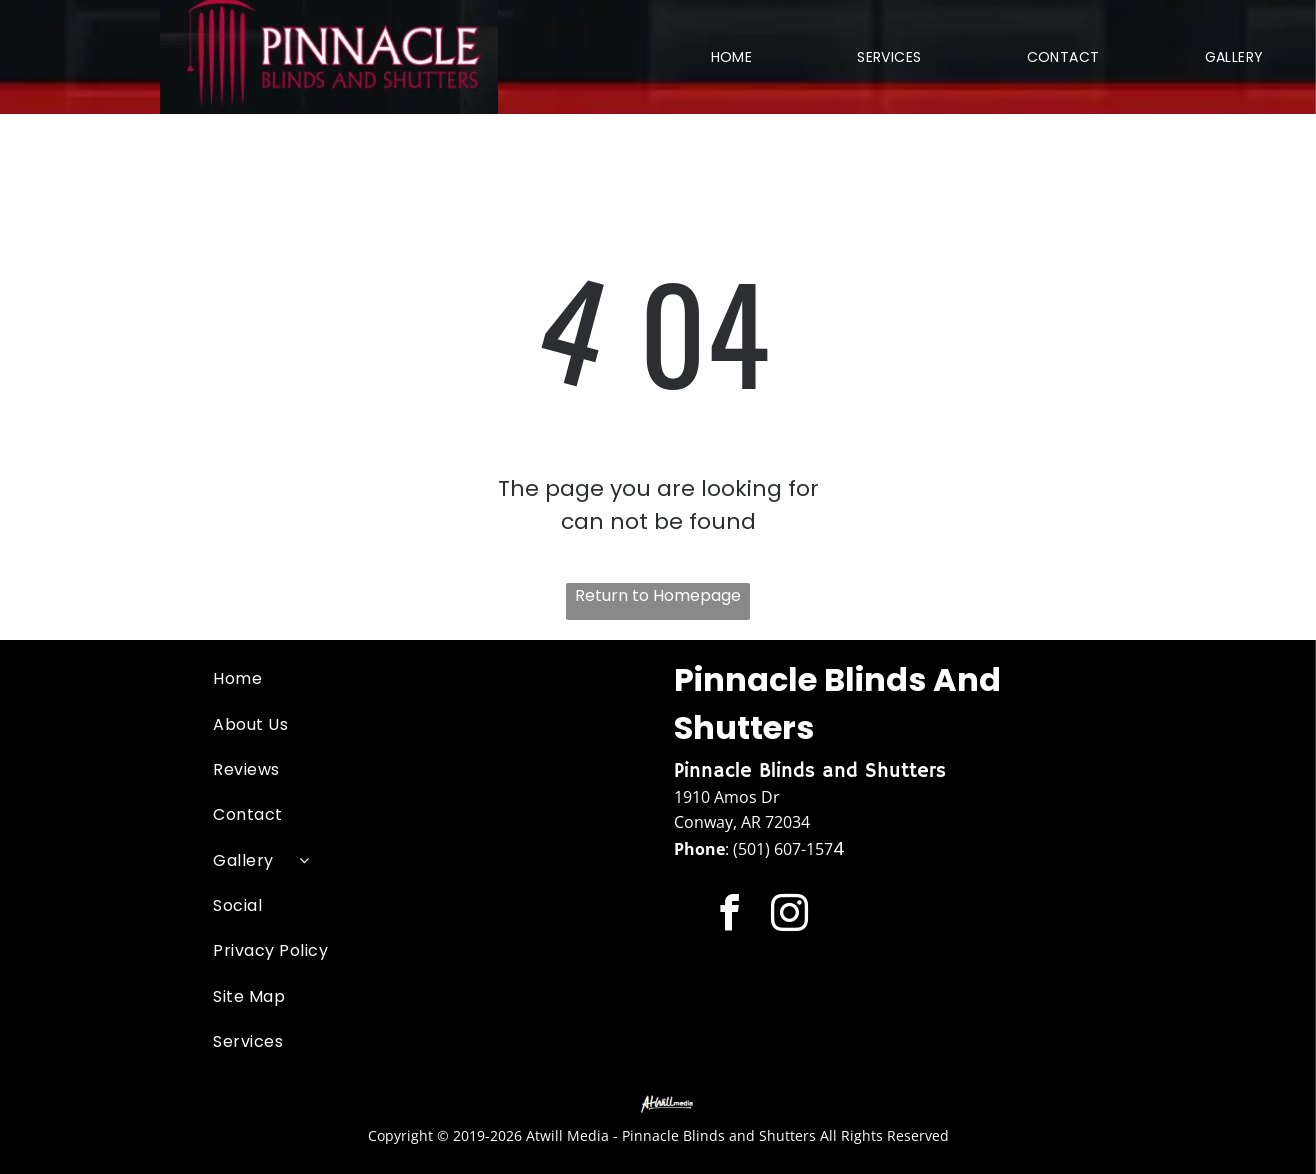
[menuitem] (732, 57)
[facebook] (729, 916)
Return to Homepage (658, 595)
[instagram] (789, 916)
